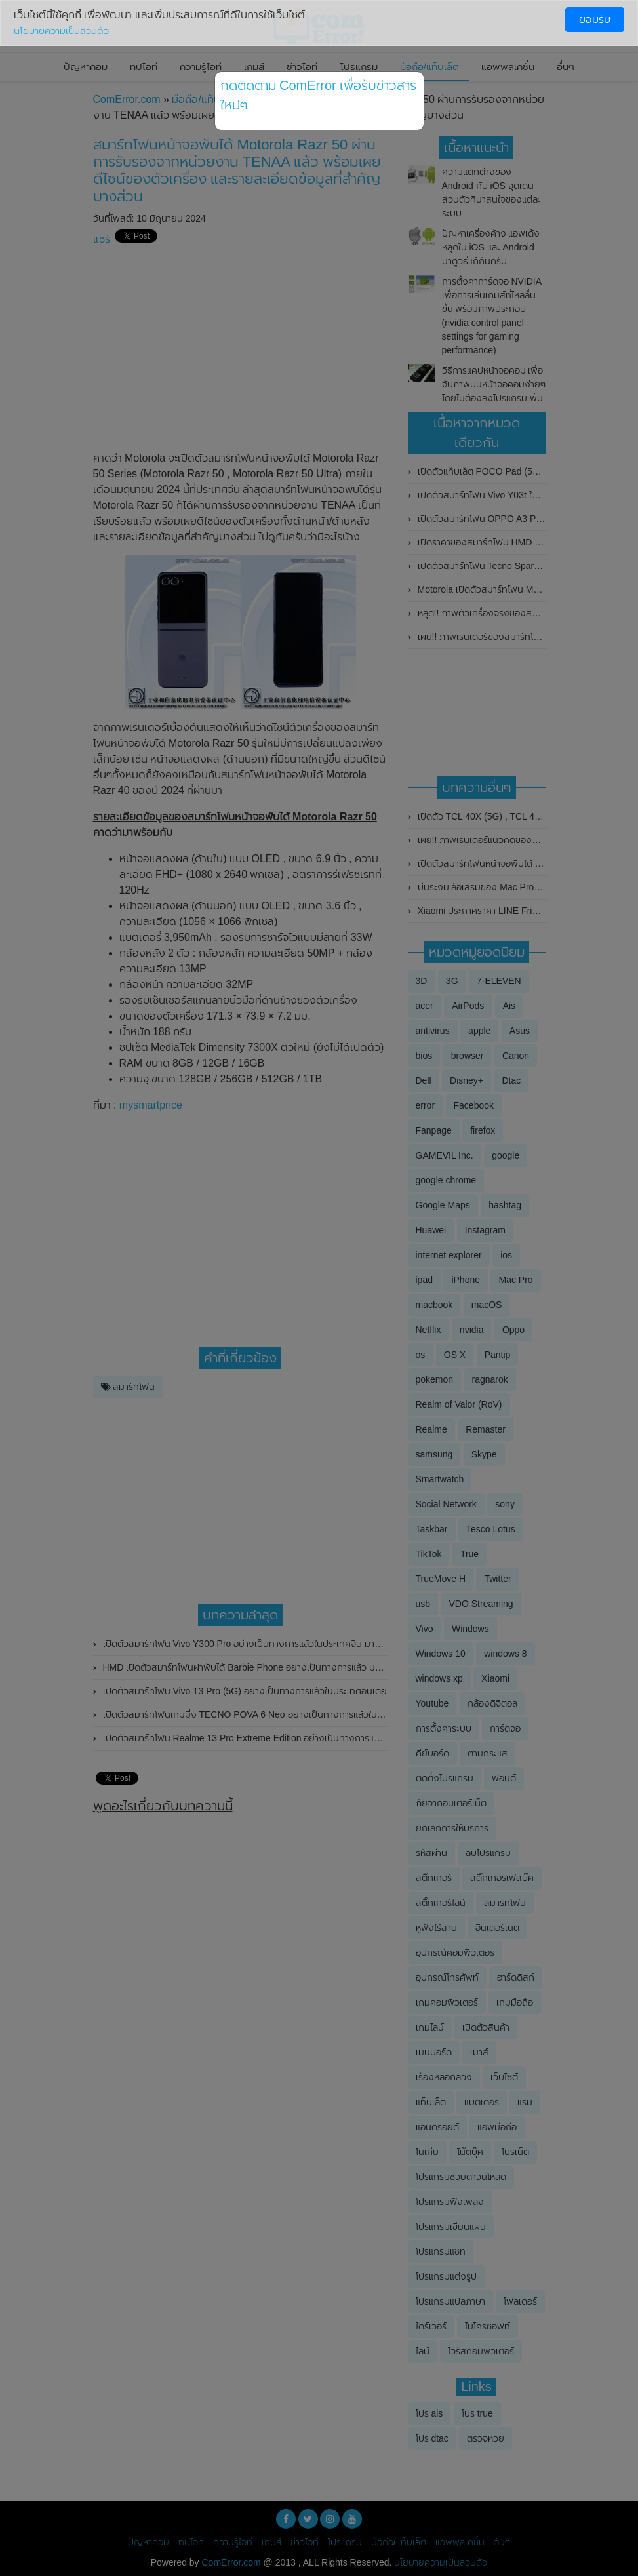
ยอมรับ (594, 19)
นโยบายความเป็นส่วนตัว (61, 31)
